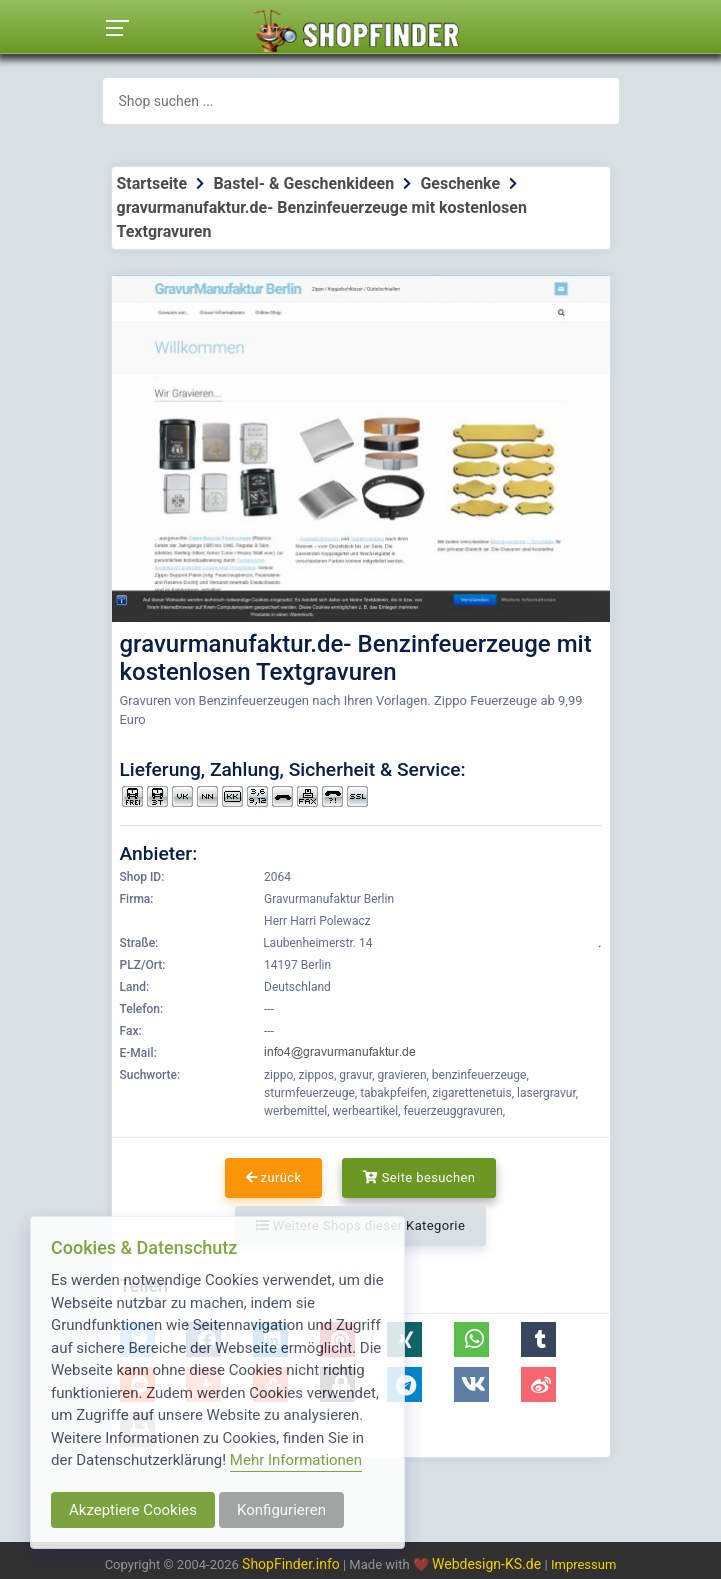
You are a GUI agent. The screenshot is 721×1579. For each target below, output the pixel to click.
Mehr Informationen (296, 1460)
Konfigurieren (281, 1510)
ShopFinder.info (291, 1564)
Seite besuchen (419, 1177)
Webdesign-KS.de (488, 1564)
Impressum (583, 1564)
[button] (471, 1339)
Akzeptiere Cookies (133, 1510)
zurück (274, 1177)
